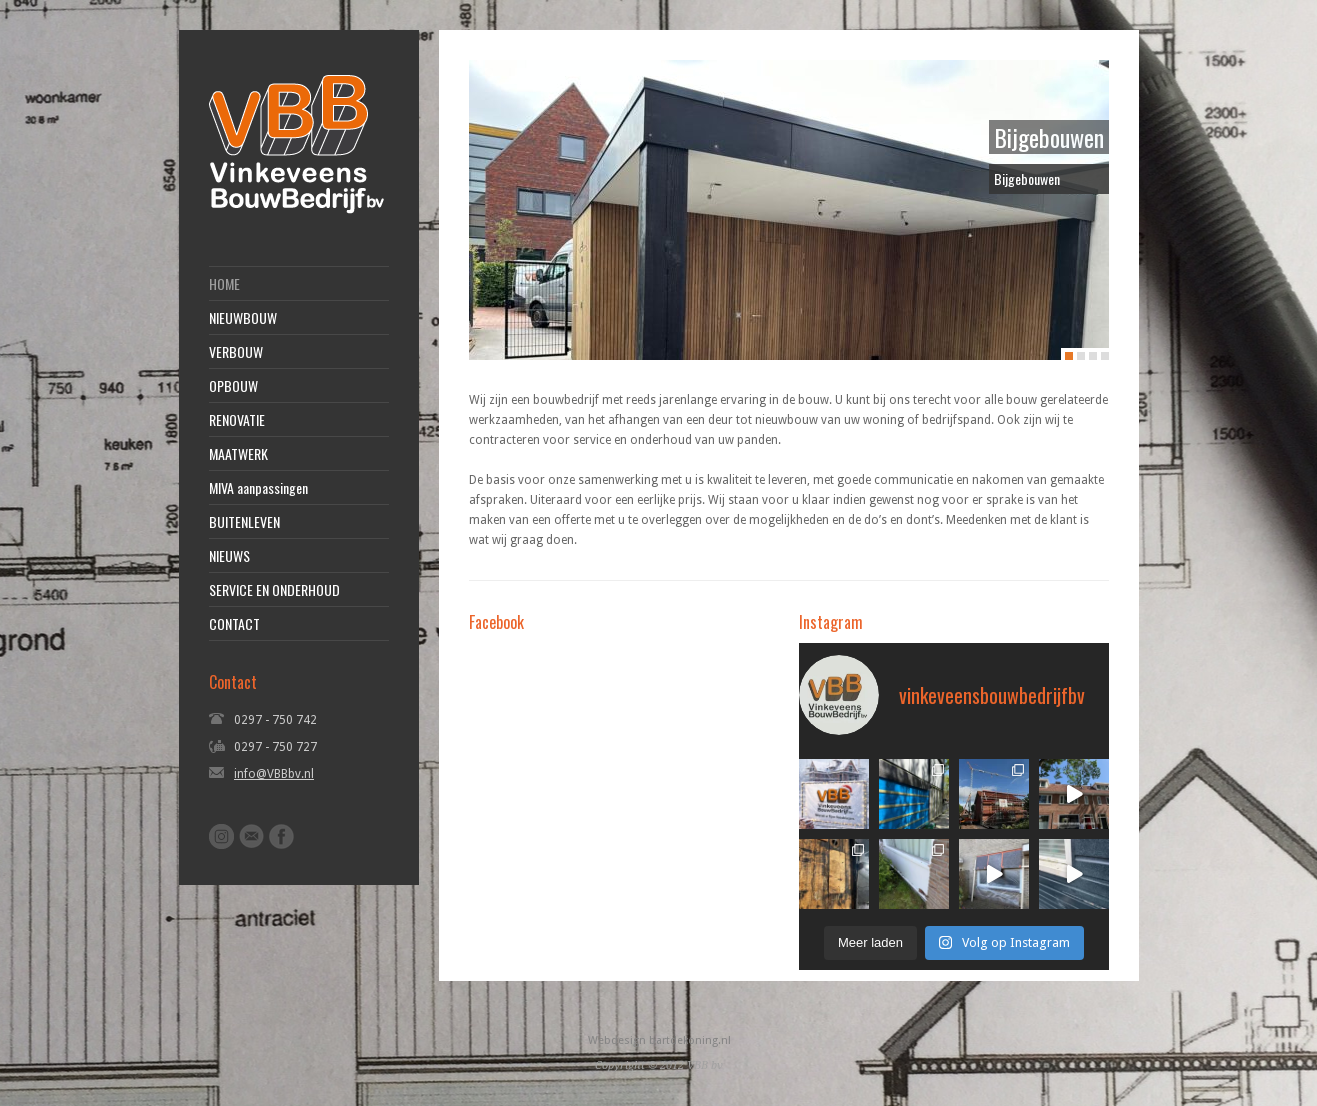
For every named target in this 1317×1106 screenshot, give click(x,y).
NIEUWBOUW (243, 318)
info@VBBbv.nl (274, 774)
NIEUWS (229, 556)
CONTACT (234, 624)
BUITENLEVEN (244, 522)
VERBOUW (236, 352)
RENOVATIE (237, 420)
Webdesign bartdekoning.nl (659, 1040)
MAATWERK (238, 454)
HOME (224, 284)
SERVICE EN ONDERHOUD (274, 590)
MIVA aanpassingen (258, 488)
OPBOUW (233, 386)
